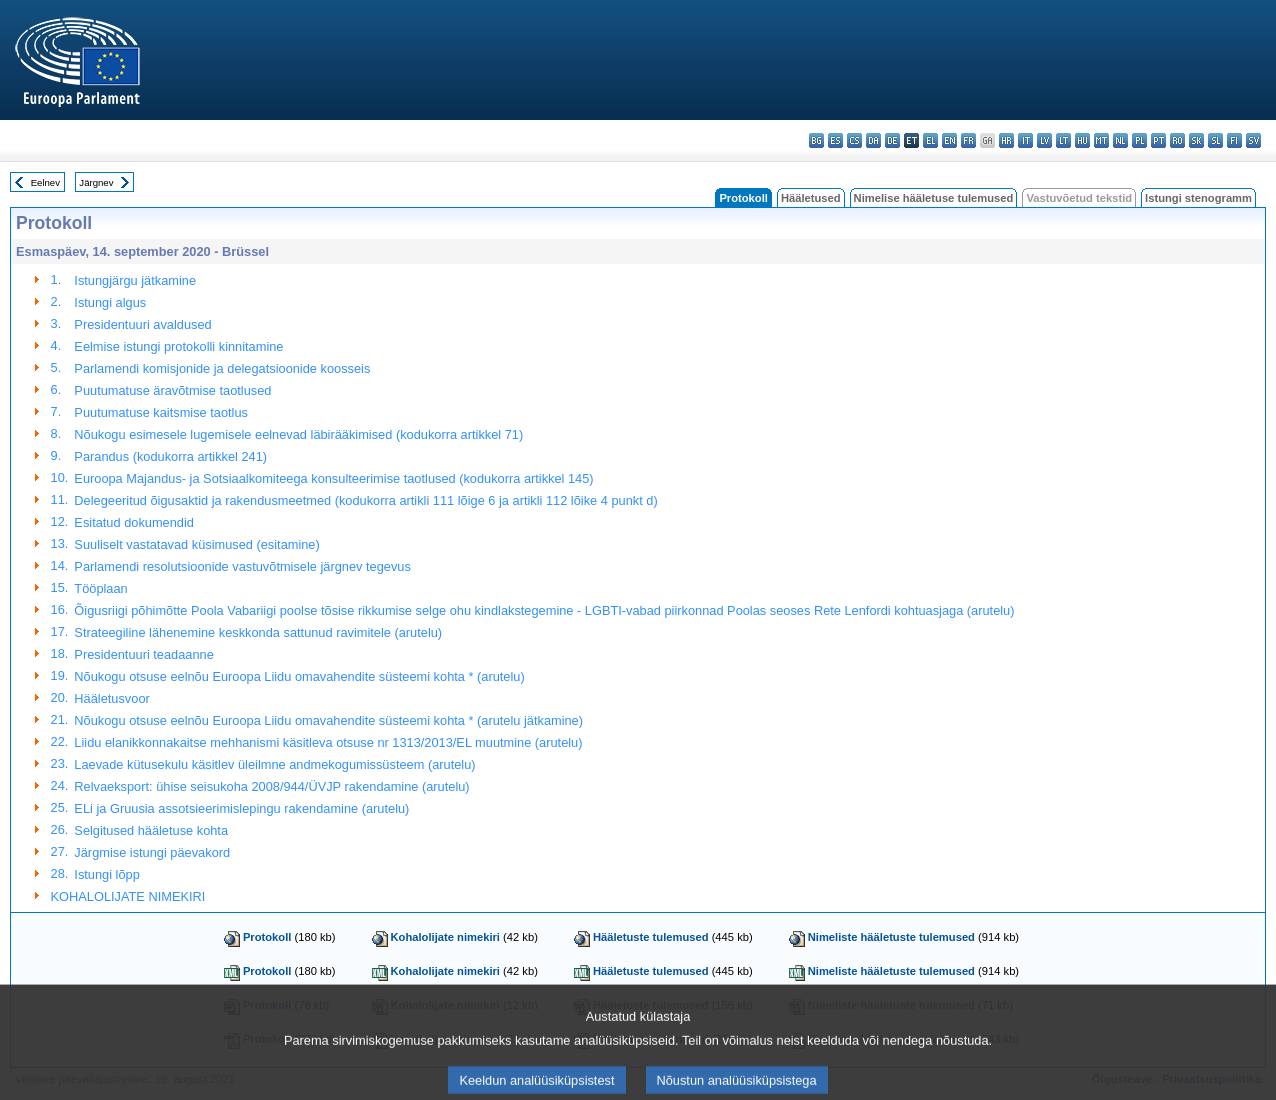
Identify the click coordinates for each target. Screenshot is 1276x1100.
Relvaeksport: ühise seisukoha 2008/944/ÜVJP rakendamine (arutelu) (271, 786)
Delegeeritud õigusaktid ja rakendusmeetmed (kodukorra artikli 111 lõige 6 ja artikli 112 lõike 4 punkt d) (365, 500)
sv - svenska (1253, 140)
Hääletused (811, 198)
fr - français (968, 140)
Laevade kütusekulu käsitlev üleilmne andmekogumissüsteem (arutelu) (274, 764)
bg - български (816, 140)
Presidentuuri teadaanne (143, 654)
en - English (949, 140)
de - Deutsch (892, 140)
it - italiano (1025, 140)
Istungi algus (110, 302)
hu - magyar (1082, 140)
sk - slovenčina (1196, 140)
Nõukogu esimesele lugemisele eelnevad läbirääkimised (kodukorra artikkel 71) (298, 434)
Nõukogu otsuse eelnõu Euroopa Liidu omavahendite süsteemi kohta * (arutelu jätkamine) (328, 720)
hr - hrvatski (1006, 140)
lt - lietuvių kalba (1063, 140)
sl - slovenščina (1215, 140)
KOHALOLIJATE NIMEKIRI (128, 896)
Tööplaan (100, 588)
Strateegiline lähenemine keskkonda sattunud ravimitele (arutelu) (258, 632)
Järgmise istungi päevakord (152, 852)
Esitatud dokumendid (134, 522)
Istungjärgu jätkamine (135, 280)
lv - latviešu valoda (1044, 140)
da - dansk (873, 140)
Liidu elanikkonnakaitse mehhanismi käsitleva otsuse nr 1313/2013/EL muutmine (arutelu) (328, 742)
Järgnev (96, 182)
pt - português (1158, 140)
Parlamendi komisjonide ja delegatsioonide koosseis (222, 368)
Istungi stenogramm (1198, 198)
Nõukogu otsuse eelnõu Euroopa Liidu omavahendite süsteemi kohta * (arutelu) (299, 676)
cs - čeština (854, 140)
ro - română (1177, 140)
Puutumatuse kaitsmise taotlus (161, 412)
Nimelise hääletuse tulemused (934, 198)
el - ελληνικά (930, 140)
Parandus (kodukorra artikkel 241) (170, 456)
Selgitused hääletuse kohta (151, 830)
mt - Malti (1101, 140)
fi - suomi (1234, 140)
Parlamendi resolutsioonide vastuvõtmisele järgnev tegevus (242, 566)
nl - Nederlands (1120, 140)
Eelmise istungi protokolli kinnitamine (178, 346)
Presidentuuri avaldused (142, 324)
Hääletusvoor (111, 698)
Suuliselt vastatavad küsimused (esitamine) (196, 544)
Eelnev (45, 182)
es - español (835, 140)
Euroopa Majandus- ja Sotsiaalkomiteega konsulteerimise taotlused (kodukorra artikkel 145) (333, 478)
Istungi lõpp (106, 874)
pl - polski (1139, 140)
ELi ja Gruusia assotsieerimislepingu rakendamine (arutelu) (241, 808)
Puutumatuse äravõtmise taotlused (172, 390)
